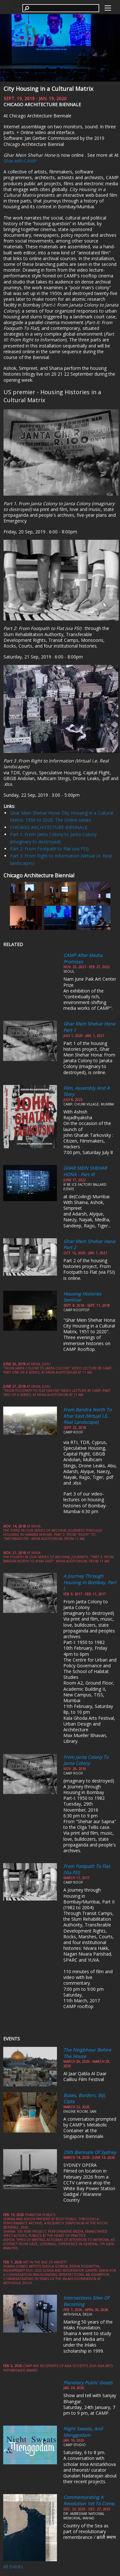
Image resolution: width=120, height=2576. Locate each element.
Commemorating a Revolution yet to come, (89, 2500)
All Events (13, 2567)
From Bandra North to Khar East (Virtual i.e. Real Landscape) (87, 1416)
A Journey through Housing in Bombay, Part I (89, 1582)
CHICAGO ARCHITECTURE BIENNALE (48, 827)
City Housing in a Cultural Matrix (48, 88)
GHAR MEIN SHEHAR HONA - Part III (85, 1171)
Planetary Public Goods (88, 2383)
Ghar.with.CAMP (20, 161)
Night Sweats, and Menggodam (83, 2432)
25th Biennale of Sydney (89, 2152)
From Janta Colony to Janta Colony (85, 1760)
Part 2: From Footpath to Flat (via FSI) (49, 849)
